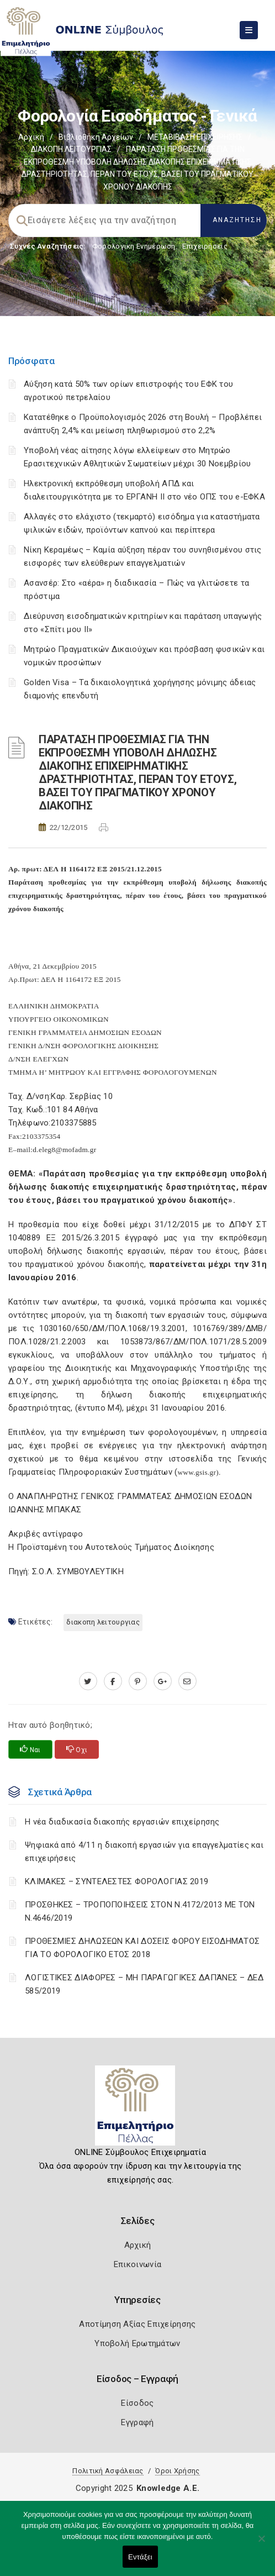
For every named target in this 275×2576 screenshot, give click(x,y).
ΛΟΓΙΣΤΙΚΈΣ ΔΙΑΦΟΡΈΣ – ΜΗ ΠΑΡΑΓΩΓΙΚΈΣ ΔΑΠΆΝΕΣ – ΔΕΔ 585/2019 (144, 1984)
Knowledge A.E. (167, 2488)
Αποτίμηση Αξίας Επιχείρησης (137, 2324)
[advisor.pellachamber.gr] (187, 1681)
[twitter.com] (88, 1681)
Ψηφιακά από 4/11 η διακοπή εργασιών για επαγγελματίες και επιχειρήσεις (144, 1851)
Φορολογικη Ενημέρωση (134, 246)
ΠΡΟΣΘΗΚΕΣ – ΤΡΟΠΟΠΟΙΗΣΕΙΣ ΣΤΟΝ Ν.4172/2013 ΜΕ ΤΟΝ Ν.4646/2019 (140, 1911)
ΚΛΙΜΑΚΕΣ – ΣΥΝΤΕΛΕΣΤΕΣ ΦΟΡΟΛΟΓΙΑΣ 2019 (116, 1881)
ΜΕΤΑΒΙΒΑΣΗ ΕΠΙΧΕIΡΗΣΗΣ (194, 137)
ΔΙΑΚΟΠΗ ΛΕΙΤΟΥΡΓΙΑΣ (71, 149)
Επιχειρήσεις (205, 246)
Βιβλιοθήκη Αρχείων (96, 137)
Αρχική (31, 137)
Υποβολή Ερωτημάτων (137, 2343)
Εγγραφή (137, 2422)
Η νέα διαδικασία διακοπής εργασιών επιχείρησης (122, 1822)
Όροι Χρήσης (177, 2471)
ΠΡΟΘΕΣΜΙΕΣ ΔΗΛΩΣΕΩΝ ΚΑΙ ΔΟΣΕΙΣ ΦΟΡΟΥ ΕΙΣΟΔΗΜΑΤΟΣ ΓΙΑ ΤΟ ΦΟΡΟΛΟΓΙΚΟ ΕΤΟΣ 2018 (142, 1947)
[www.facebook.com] (113, 1681)
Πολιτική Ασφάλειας (107, 2471)
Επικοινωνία (137, 2264)
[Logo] (138, 2110)
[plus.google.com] (162, 1681)
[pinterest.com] (137, 1681)
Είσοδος (137, 2403)
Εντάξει (140, 2557)
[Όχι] (261, 2544)
